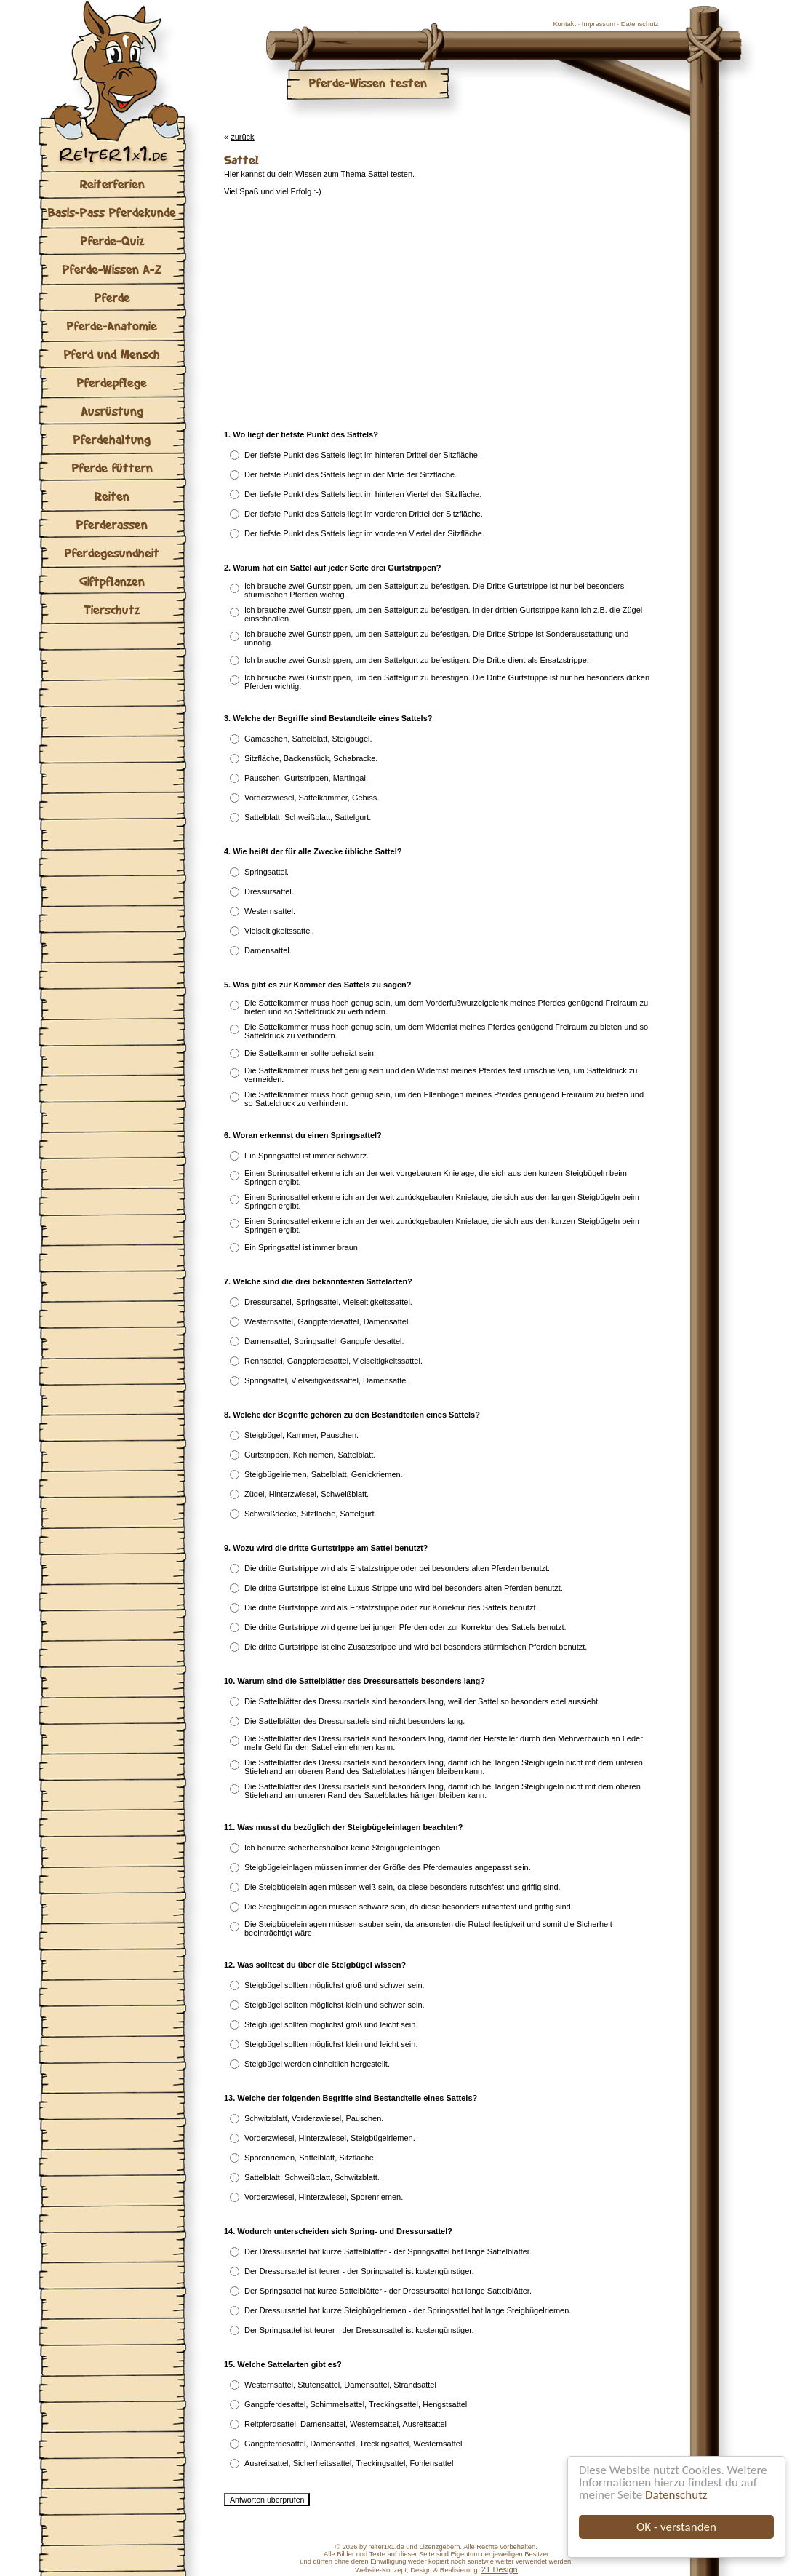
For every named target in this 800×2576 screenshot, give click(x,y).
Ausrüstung (112, 410)
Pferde (112, 297)
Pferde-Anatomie (112, 325)
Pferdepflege (112, 382)
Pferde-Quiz (112, 240)
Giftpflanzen (112, 581)
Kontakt (564, 24)
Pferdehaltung (112, 439)
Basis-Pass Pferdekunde (112, 212)
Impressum (598, 24)
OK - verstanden (676, 2527)
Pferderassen (112, 524)
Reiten (112, 496)
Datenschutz (676, 2495)
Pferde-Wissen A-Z (112, 269)
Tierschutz (112, 609)
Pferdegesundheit (112, 552)
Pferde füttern (112, 467)
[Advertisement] (320, 313)
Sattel (378, 174)
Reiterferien (112, 183)
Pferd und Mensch (112, 354)
